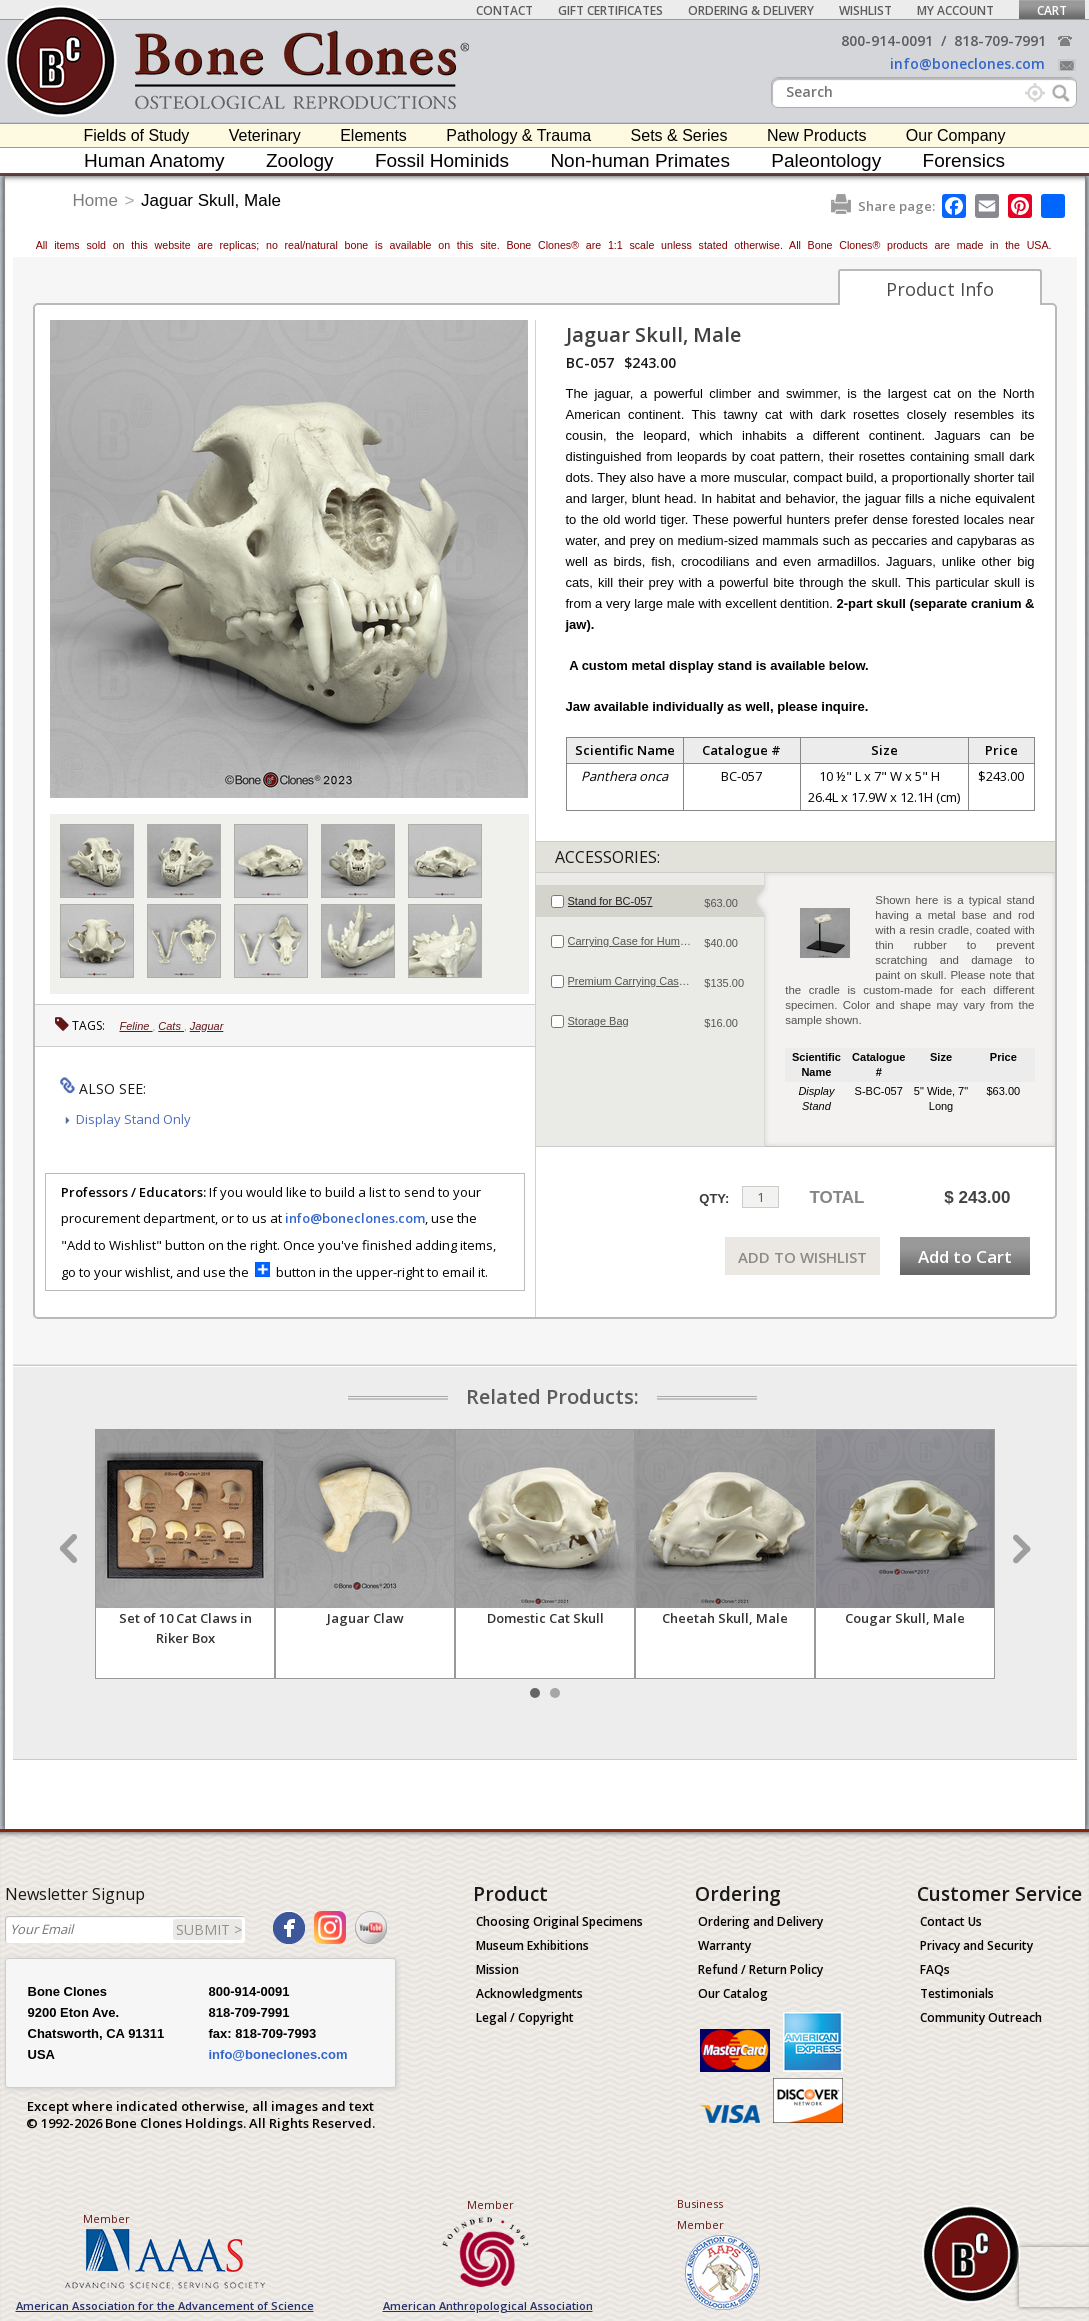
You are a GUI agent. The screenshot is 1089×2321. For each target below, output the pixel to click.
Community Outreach (981, 2017)
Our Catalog (733, 1993)
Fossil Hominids (442, 160)
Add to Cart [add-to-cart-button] (965, 1256)
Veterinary (265, 135)
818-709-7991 (1000, 40)
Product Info (940, 289)
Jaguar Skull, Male (211, 200)
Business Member (700, 2214)
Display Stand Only (133, 1119)
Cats (171, 1026)
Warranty (724, 1945)
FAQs (935, 1969)
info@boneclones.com (967, 63)
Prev (71, 1549)
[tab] (650, 901)
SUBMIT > (209, 1929)
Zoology (300, 160)
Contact (504, 10)
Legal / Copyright (525, 2017)
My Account (955, 10)
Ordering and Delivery (760, 1921)
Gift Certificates (610, 10)
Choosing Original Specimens (559, 1921)
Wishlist (865, 10)
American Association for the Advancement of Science (165, 2305)
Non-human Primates (640, 160)
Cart (1052, 10)
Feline (136, 1026)
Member (106, 2218)
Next (1019, 1549)
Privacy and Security (976, 1945)
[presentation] (650, 901)
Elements (373, 135)
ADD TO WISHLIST (802, 1257)
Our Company (956, 135)
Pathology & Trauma (518, 135)
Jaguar (207, 1026)
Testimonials (957, 1993)
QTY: (714, 1198)
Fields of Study (137, 135)
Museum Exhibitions (532, 1945)
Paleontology (826, 160)
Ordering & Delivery (751, 10)
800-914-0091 (887, 40)
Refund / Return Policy (760, 1969)
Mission (497, 1969)
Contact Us (951, 1921)
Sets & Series (679, 135)
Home (95, 200)
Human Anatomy (154, 160)
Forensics (964, 160)
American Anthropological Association (488, 2305)
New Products (817, 135)
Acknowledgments (529, 1993)
